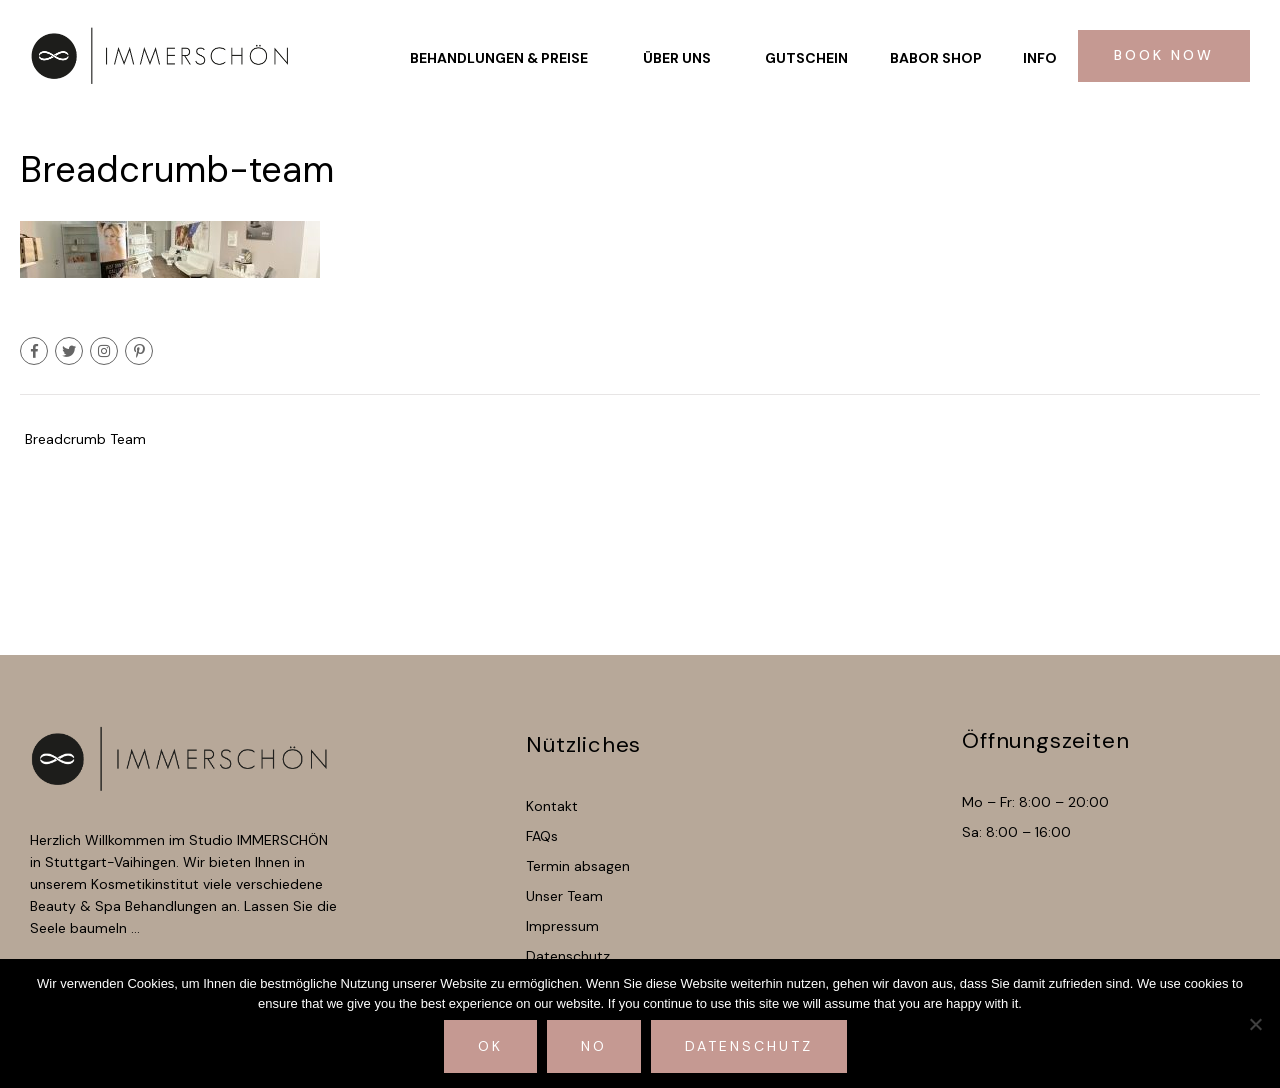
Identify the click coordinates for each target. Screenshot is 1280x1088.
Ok (490, 1046)
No (594, 1046)
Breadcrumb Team (85, 439)
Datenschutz (749, 1046)
